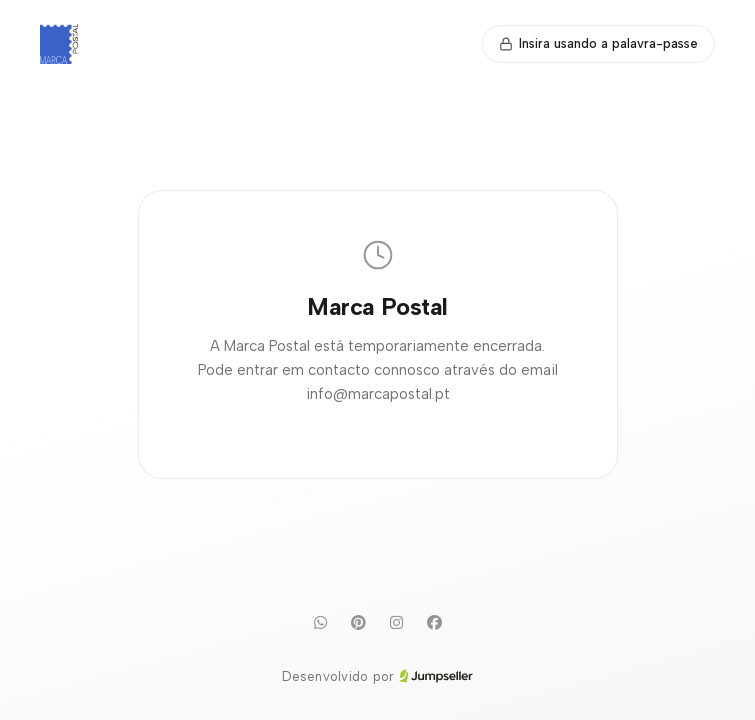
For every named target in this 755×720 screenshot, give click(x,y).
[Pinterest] (359, 623)
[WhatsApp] (321, 623)
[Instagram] (397, 623)
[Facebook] (435, 623)
